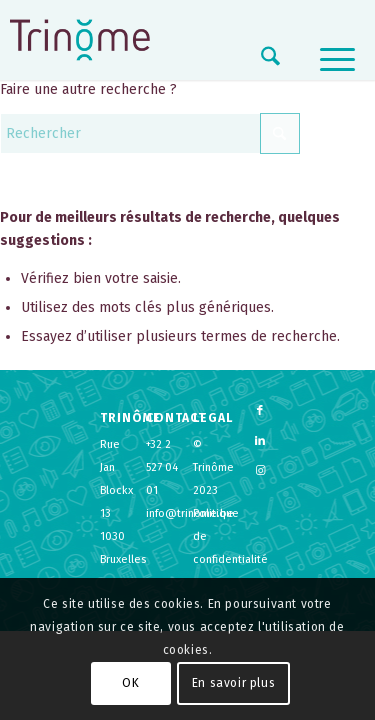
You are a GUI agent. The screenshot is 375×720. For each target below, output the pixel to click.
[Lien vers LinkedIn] (260, 441)
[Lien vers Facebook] (260, 411)
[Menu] (327, 60)
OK (130, 683)
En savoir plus (233, 683)
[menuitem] (260, 60)
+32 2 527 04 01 (162, 467)
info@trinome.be (190, 513)
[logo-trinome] (80, 40)
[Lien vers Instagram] (260, 471)
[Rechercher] (260, 60)
